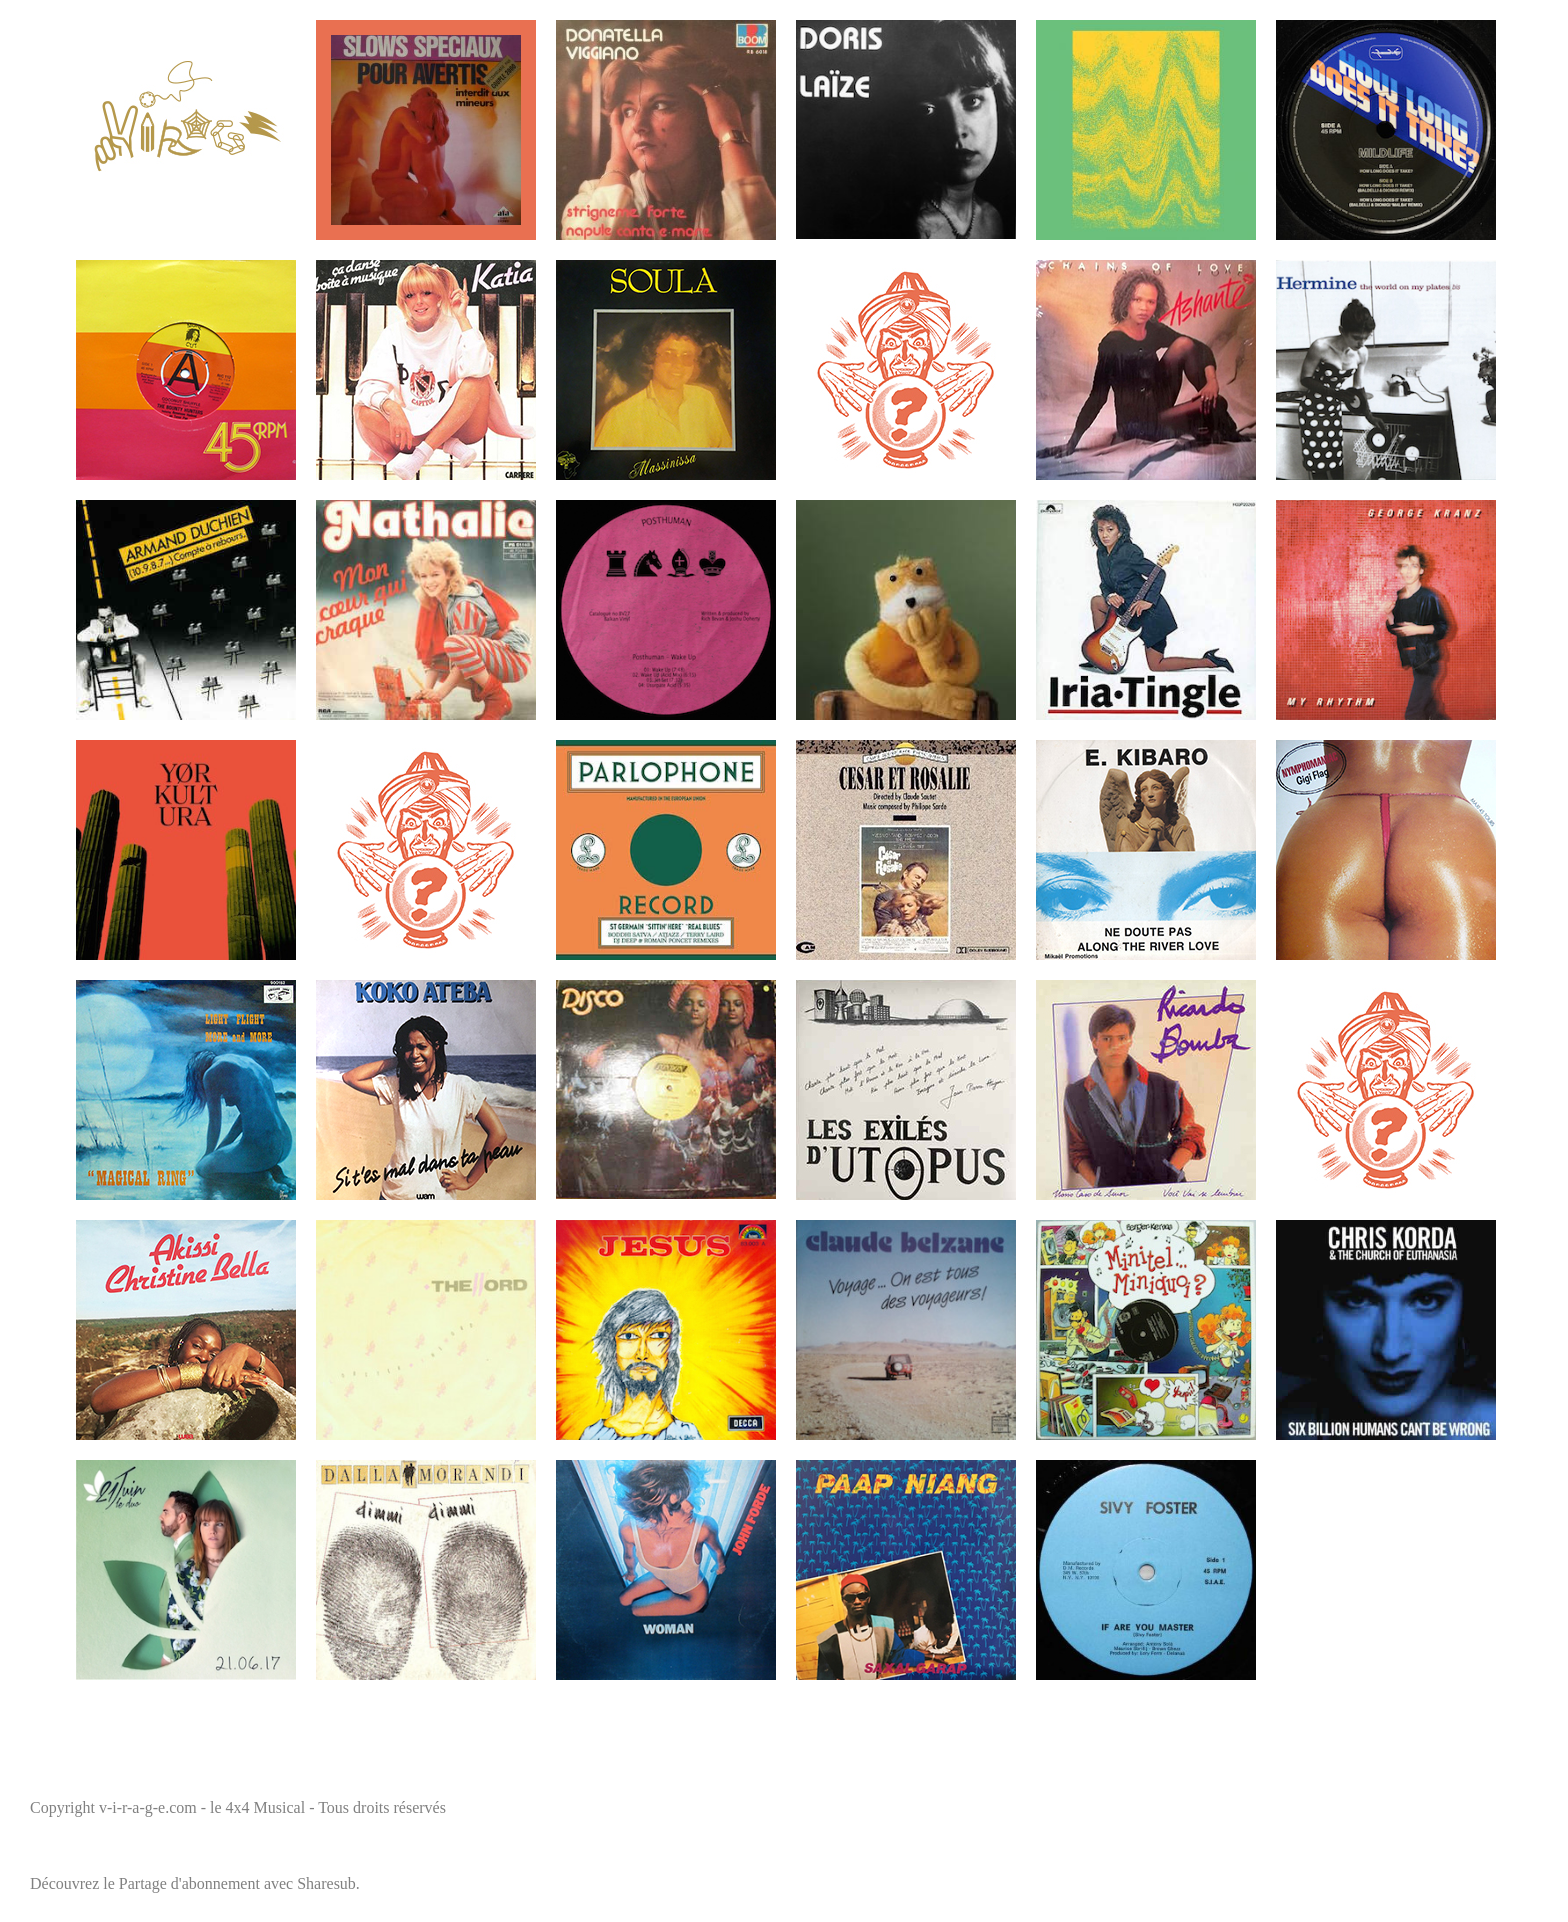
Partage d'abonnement (189, 1883)
